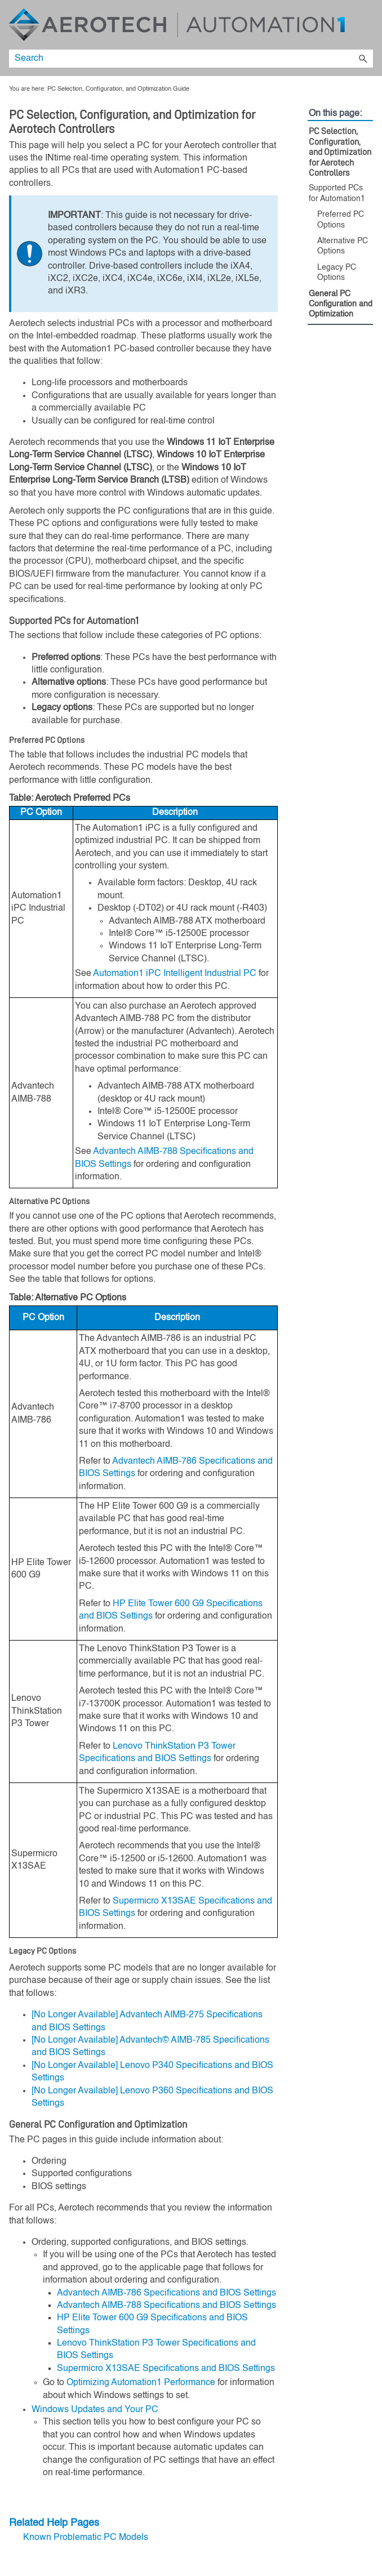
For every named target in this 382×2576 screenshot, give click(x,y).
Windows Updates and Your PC (95, 2409)
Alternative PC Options (342, 246)
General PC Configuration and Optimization (340, 304)
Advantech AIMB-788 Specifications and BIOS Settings (166, 2305)
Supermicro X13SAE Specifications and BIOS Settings (166, 2368)
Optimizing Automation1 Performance (140, 2382)
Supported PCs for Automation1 (337, 193)
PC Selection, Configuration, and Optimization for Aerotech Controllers (340, 152)
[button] (363, 59)
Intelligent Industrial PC (174, 973)
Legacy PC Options (336, 273)
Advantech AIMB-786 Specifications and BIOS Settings (166, 2293)
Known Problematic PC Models (85, 2537)
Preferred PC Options (340, 220)
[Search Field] (191, 59)
